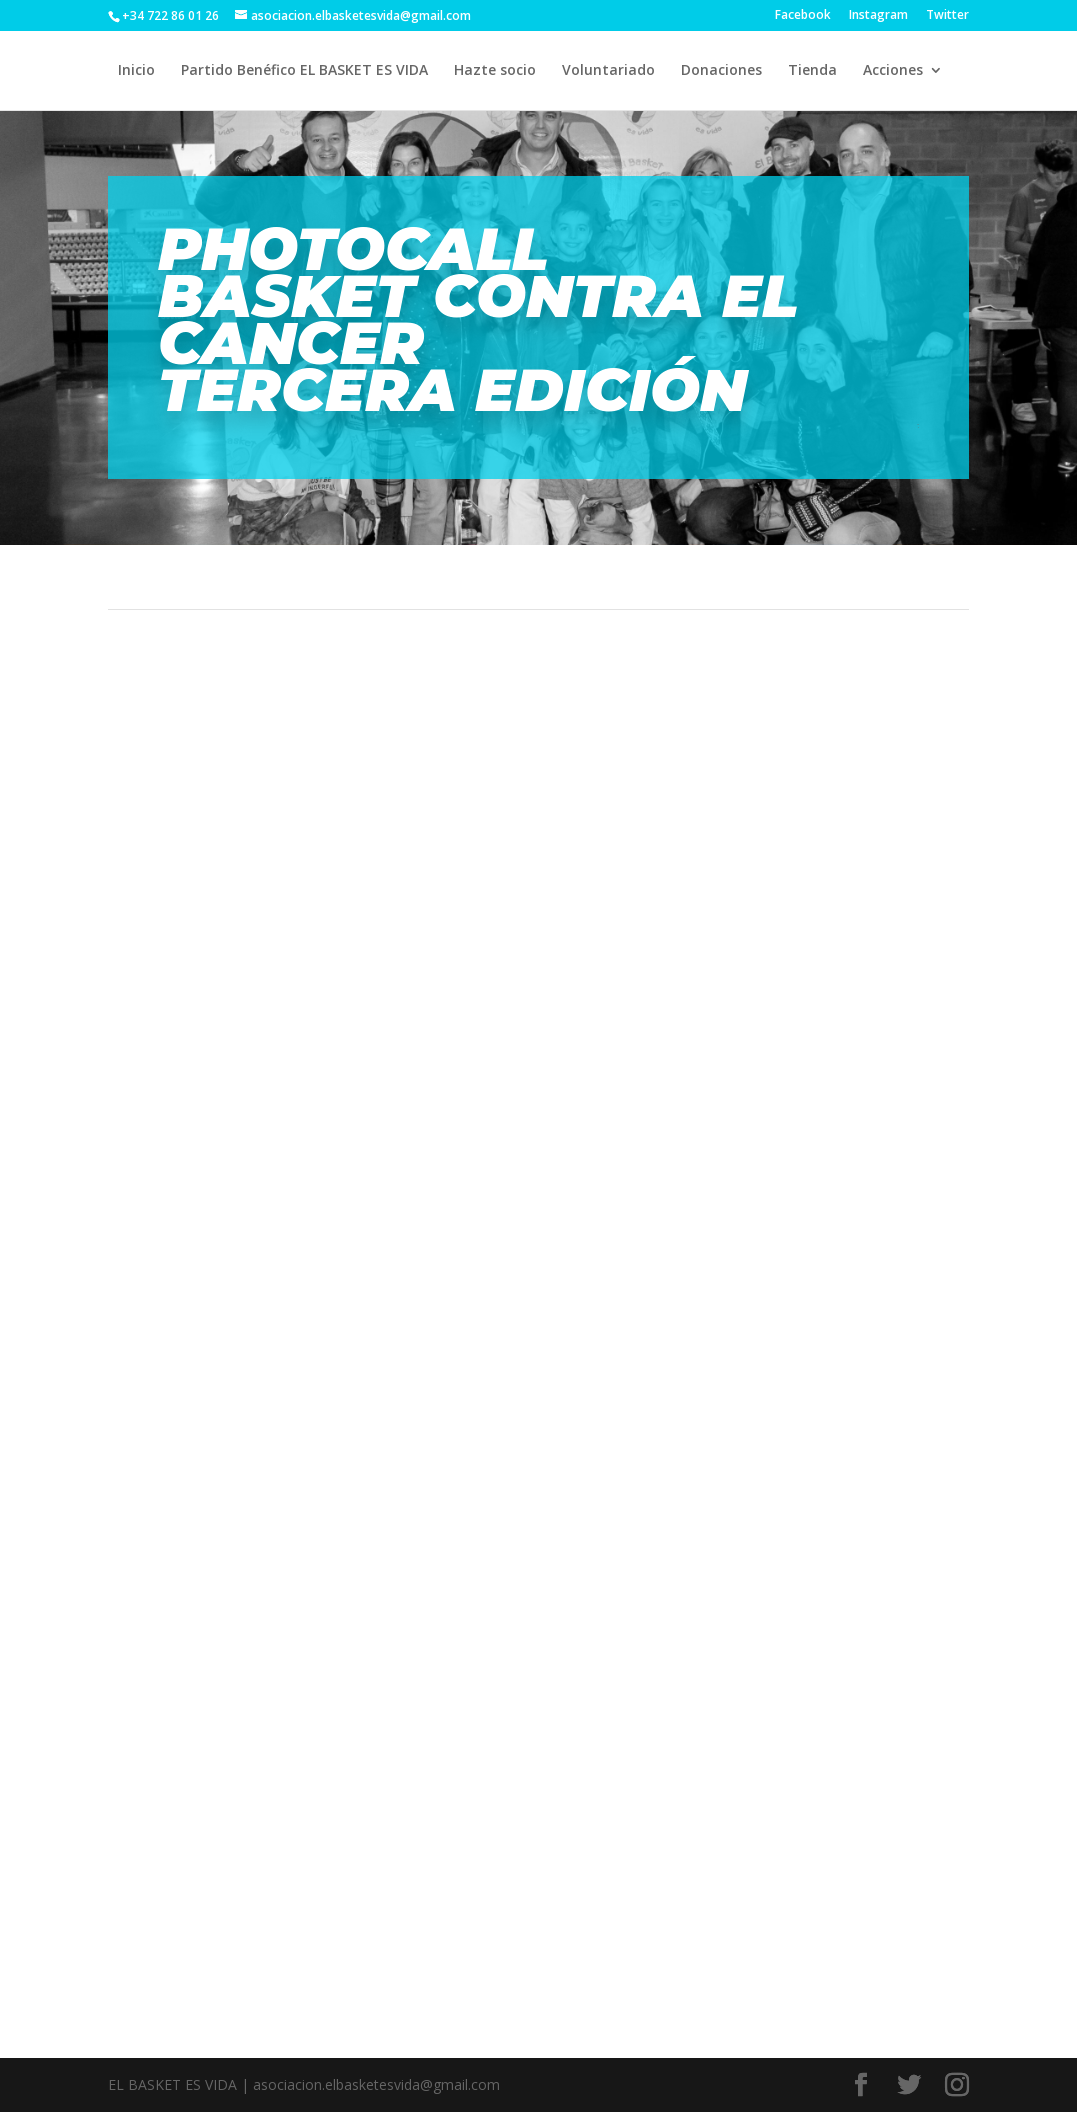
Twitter (947, 16)
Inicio (136, 71)
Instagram (878, 16)
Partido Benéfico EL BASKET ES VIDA (304, 71)
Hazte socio (495, 71)
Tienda (812, 71)
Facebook (803, 16)
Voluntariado (608, 71)
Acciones (893, 71)
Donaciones (721, 71)
